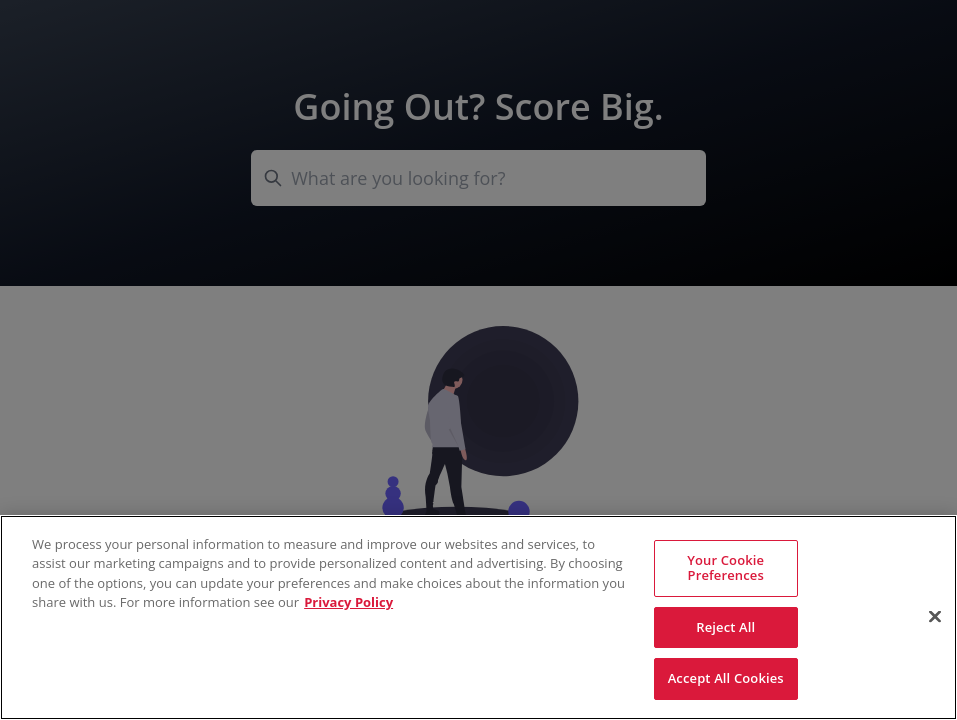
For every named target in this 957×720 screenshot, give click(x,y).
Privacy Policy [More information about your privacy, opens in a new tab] (348, 602)
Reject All (725, 627)
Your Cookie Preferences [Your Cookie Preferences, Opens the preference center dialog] (725, 568)
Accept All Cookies (726, 678)
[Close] (935, 617)
